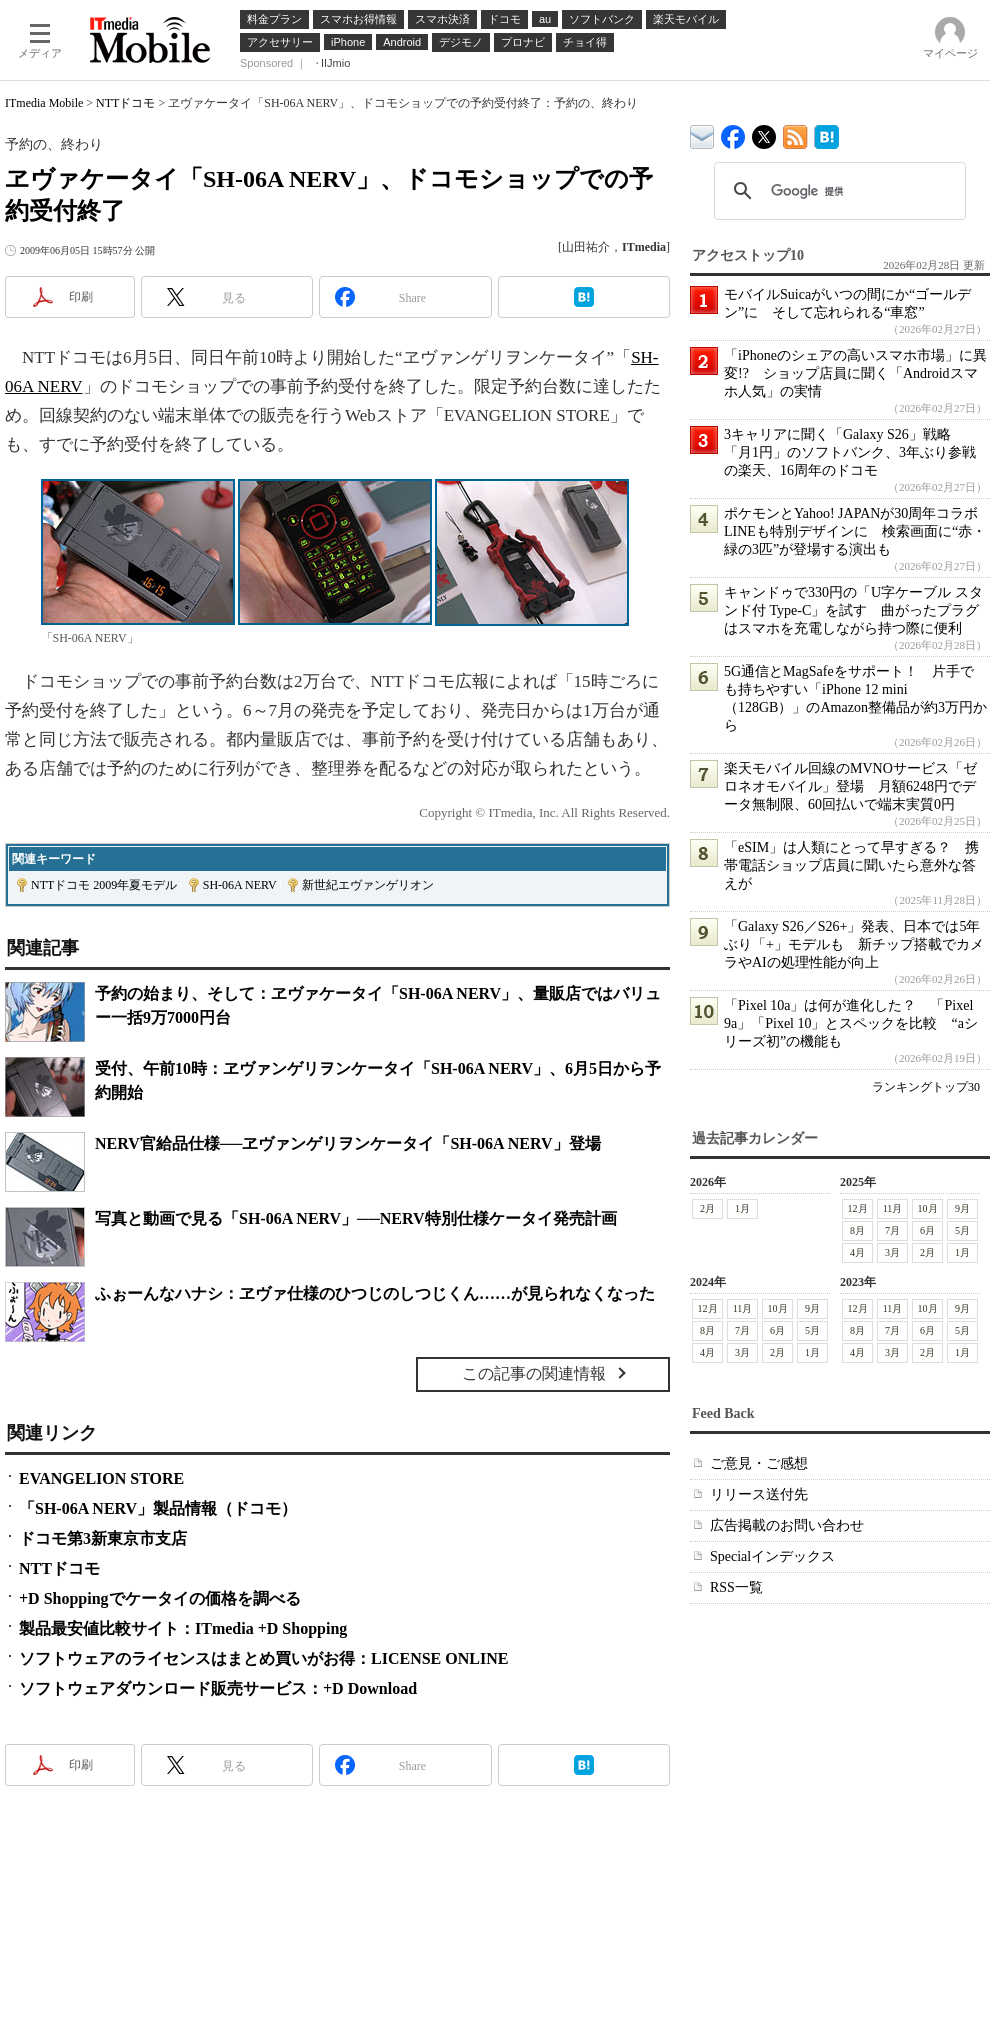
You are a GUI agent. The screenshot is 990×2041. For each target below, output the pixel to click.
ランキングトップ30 (926, 1087)
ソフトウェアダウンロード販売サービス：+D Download (218, 1688)
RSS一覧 (736, 1587)
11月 (893, 1208)
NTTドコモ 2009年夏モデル (104, 885)
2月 (707, 1208)
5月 (962, 1230)
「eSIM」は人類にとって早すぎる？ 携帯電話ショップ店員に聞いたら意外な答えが (851, 865)
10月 (928, 1208)
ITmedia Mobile (44, 103)
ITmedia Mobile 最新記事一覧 (795, 133)
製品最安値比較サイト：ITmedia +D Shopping (183, 1628)
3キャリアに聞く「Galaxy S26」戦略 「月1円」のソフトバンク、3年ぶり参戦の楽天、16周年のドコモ (850, 452)
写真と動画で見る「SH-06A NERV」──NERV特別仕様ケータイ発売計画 (356, 1218)
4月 (857, 1252)
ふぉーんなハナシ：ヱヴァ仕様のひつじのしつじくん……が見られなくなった (375, 1293)
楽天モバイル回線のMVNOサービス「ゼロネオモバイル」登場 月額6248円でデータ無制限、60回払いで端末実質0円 (850, 786)
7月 (892, 1230)
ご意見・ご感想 (759, 1463)
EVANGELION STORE (101, 1478)
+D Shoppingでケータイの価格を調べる (160, 1598)
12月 (858, 1208)
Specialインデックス (772, 1556)
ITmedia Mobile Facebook (733, 132)
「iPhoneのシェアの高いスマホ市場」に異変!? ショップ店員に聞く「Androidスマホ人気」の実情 (855, 373)
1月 (742, 1208)
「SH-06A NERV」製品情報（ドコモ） (158, 1508)
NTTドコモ (125, 103)
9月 (962, 1208)
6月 (927, 1230)
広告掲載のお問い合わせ (787, 1525)
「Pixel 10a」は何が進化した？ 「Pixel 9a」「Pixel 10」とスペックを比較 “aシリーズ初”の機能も (851, 1023)
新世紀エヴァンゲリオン (368, 885)
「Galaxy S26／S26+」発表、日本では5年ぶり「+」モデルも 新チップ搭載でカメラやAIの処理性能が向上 (854, 944)
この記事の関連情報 (534, 1373)
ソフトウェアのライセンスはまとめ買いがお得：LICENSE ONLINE (263, 1658)
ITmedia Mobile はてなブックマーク (826, 133)
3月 (892, 1252)
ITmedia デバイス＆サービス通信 (702, 133)
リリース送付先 (759, 1494)
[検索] (837, 191)
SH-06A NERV (240, 885)
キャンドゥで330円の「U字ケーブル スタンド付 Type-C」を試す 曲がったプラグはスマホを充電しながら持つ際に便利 (853, 610)
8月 (857, 1230)
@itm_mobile (764, 132)
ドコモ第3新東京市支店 (103, 1538)
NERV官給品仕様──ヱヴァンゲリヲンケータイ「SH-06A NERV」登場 (348, 1143)
